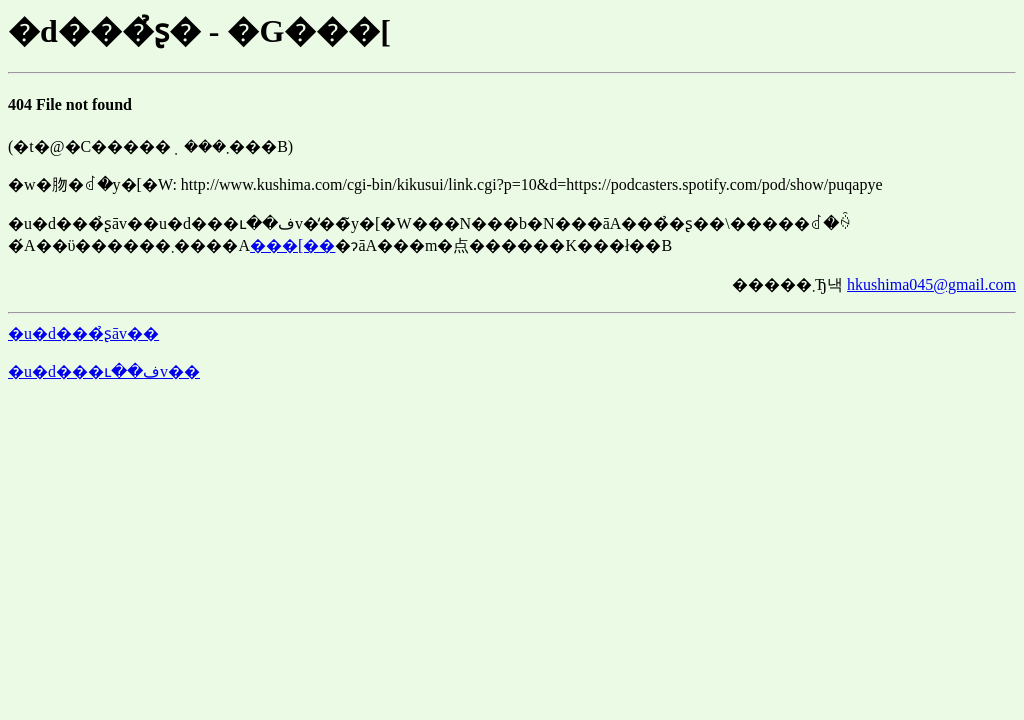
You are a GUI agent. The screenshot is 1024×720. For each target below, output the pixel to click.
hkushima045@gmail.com (931, 284)
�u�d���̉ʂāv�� (83, 333)
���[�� (292, 245)
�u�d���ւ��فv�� (104, 371)
